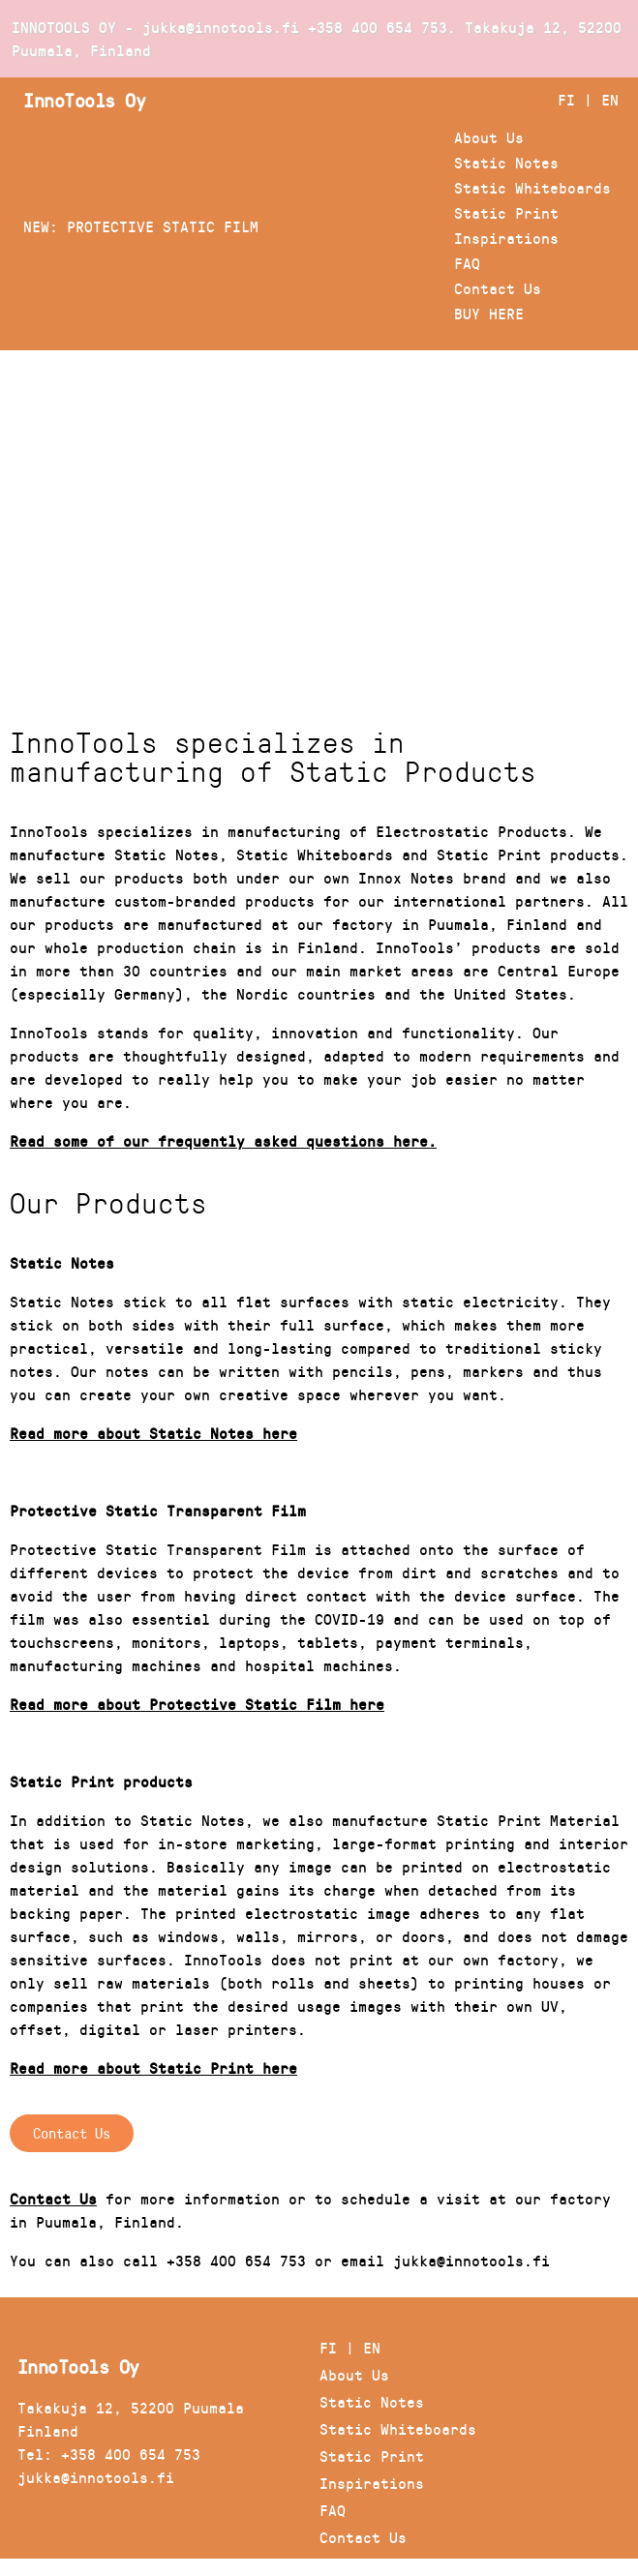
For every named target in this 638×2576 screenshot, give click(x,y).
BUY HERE (489, 313)
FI (566, 99)
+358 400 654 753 (377, 26)
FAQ (467, 263)
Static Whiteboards (532, 187)
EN (610, 99)
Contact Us (497, 288)
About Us (489, 137)
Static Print (506, 212)
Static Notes (506, 162)
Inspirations (506, 237)
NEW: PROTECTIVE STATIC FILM (140, 226)
